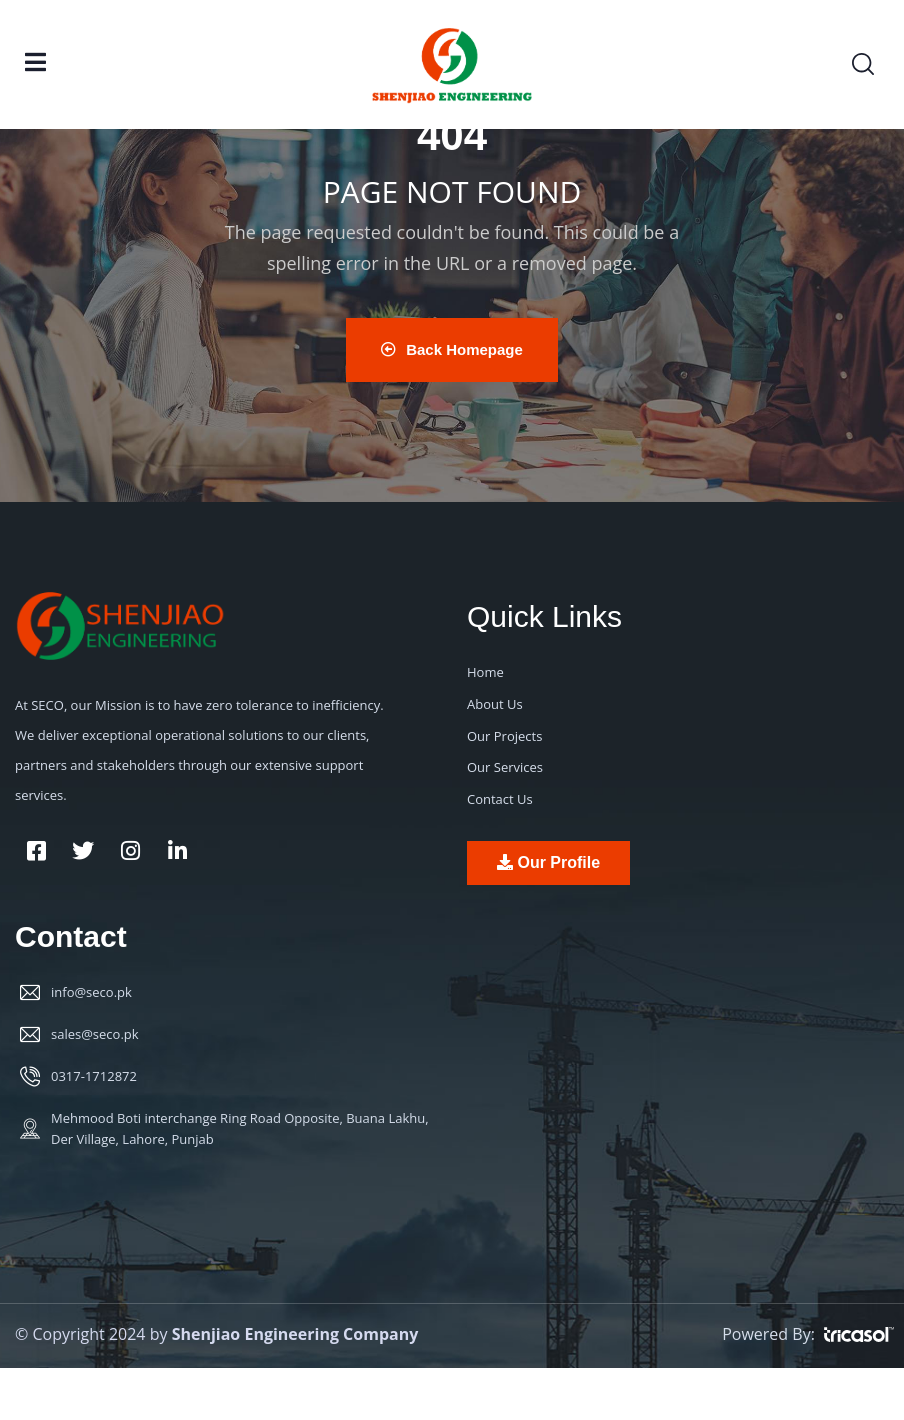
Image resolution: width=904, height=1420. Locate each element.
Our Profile (548, 862)
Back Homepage (452, 349)
